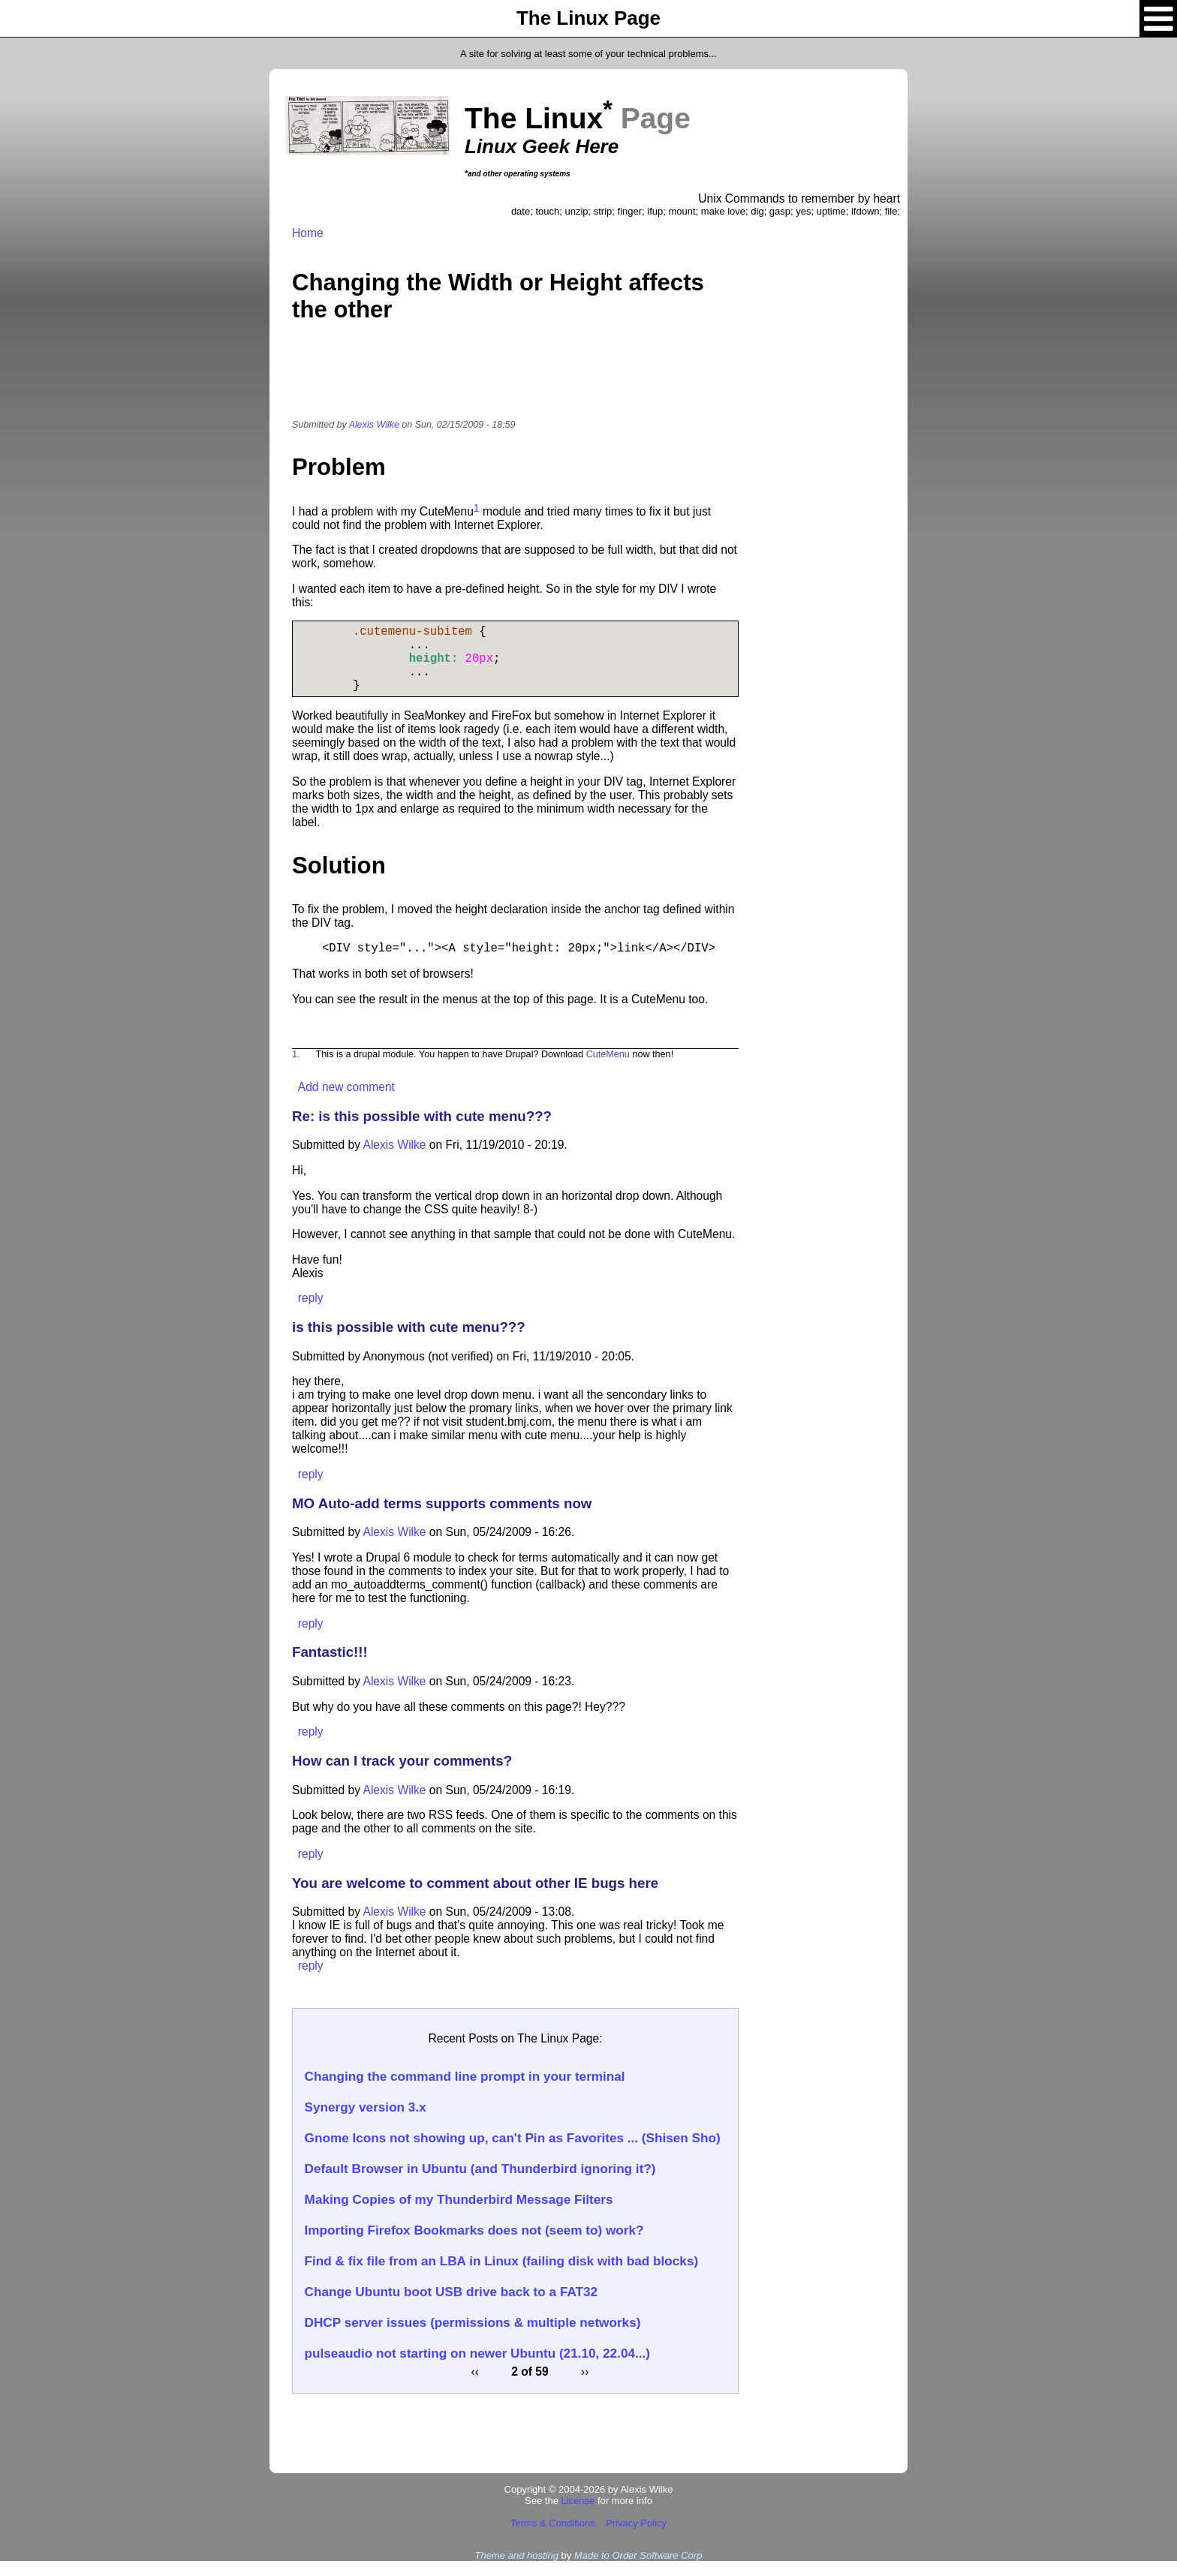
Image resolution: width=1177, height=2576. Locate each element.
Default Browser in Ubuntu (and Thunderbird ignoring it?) (480, 2183)
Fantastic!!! (330, 1667)
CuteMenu (608, 1069)
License (578, 2515)
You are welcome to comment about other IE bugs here (475, 1898)
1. (296, 1069)
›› (584, 2386)
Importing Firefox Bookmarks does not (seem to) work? (474, 2245)
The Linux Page (588, 18)
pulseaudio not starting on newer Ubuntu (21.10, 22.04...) (477, 2368)
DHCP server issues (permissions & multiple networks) (473, 2337)
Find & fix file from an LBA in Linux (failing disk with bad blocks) (502, 2275)
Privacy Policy (636, 2538)
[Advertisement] (516, 380)
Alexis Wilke (374, 424)
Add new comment (346, 1102)
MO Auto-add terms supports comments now (442, 1518)
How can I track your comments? (402, 1776)
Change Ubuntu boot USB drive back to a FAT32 (451, 2306)
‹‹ (475, 2386)
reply (311, 1312)
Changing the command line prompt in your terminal (465, 2091)
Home (308, 233)
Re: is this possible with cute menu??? (422, 1131)
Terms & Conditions (552, 2538)
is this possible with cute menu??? (408, 1342)
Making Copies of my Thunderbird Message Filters (459, 2214)
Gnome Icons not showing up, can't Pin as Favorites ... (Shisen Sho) (513, 2152)
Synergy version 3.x (365, 2122)
